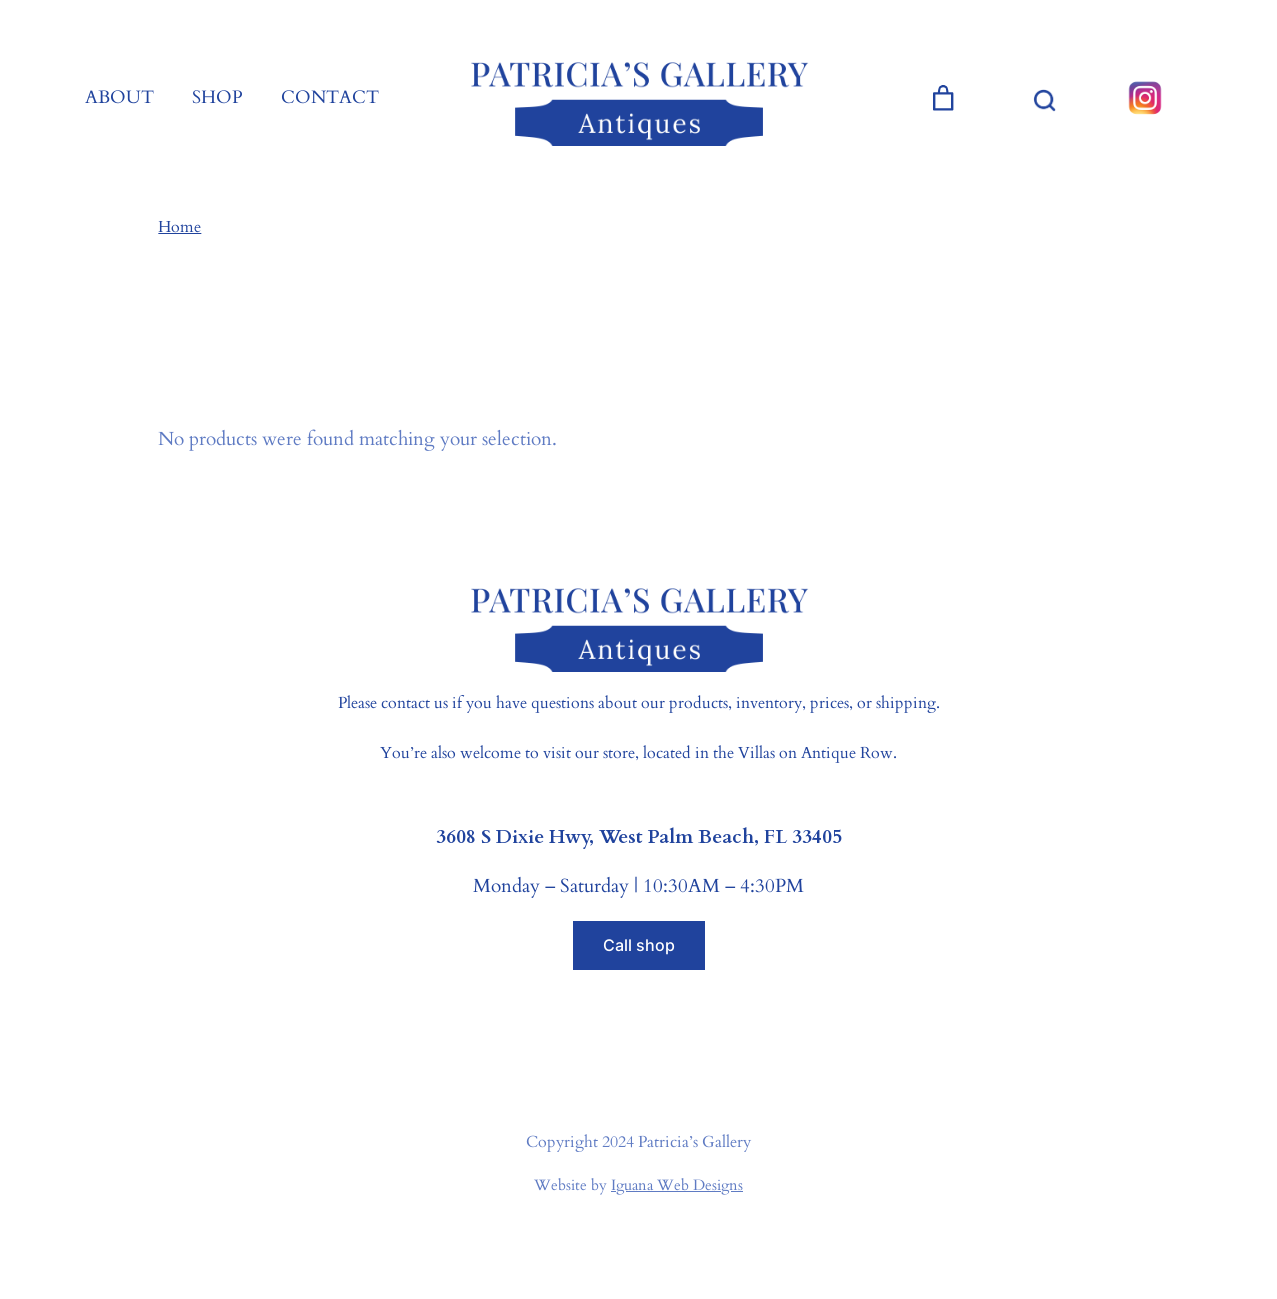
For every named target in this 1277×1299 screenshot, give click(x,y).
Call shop (639, 945)
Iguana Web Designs (677, 1185)
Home (179, 227)
